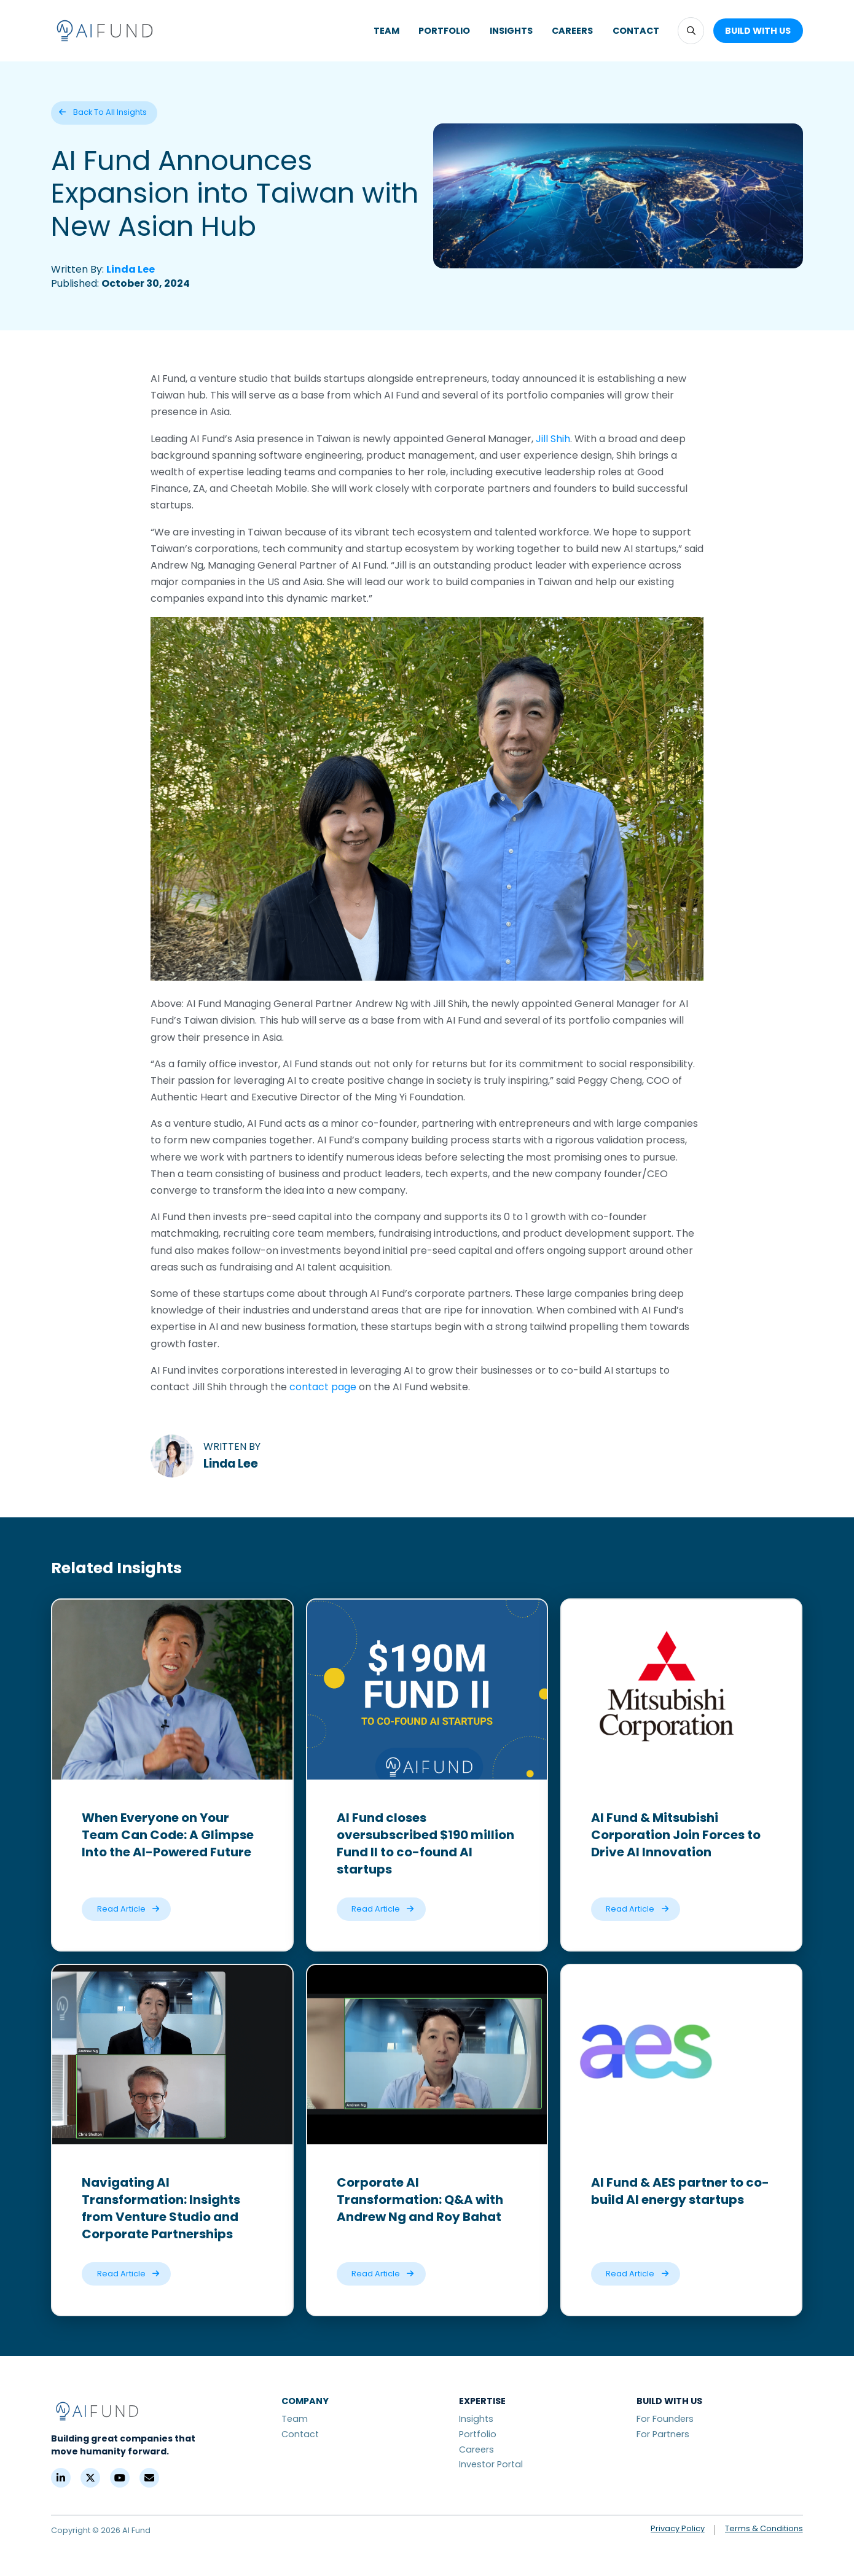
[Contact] (149, 2478)
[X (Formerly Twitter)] (90, 2478)
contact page (322, 1387)
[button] (691, 30)
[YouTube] (120, 2478)
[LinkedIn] (61, 2478)
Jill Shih (553, 439)
